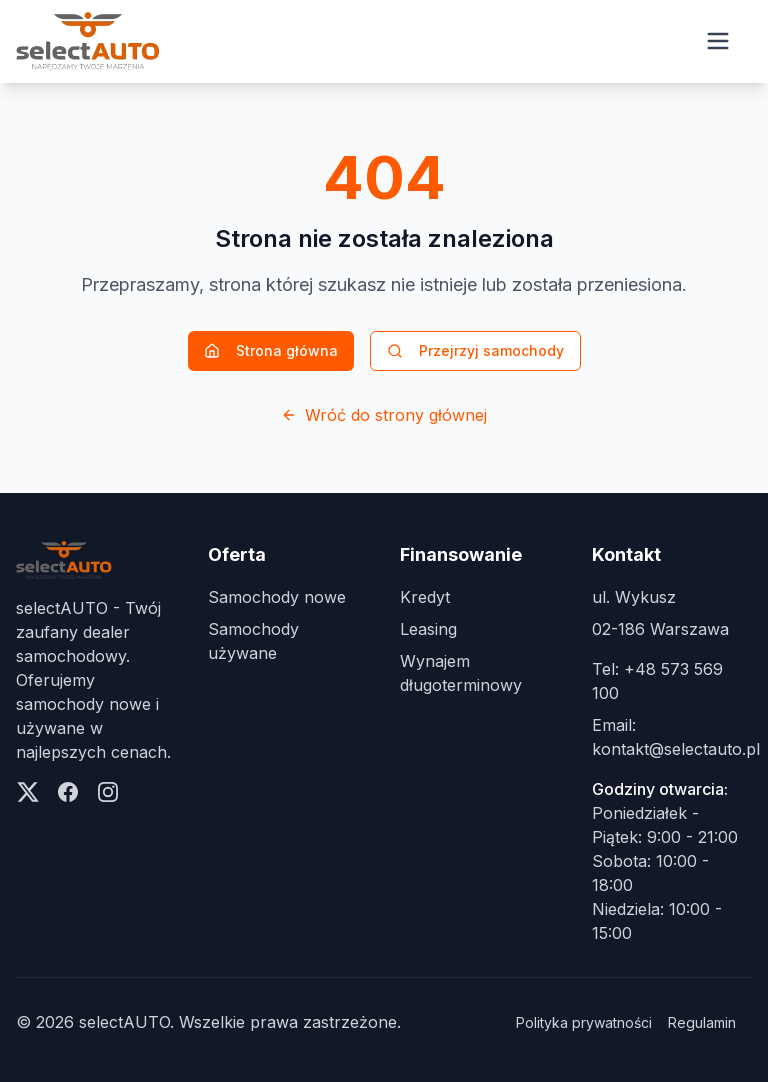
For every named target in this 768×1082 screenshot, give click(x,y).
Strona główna (271, 350)
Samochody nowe (277, 597)
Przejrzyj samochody (475, 350)
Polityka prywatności (584, 1022)
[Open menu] (718, 41)
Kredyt (425, 597)
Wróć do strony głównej (384, 415)
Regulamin (702, 1022)
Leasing (428, 629)
